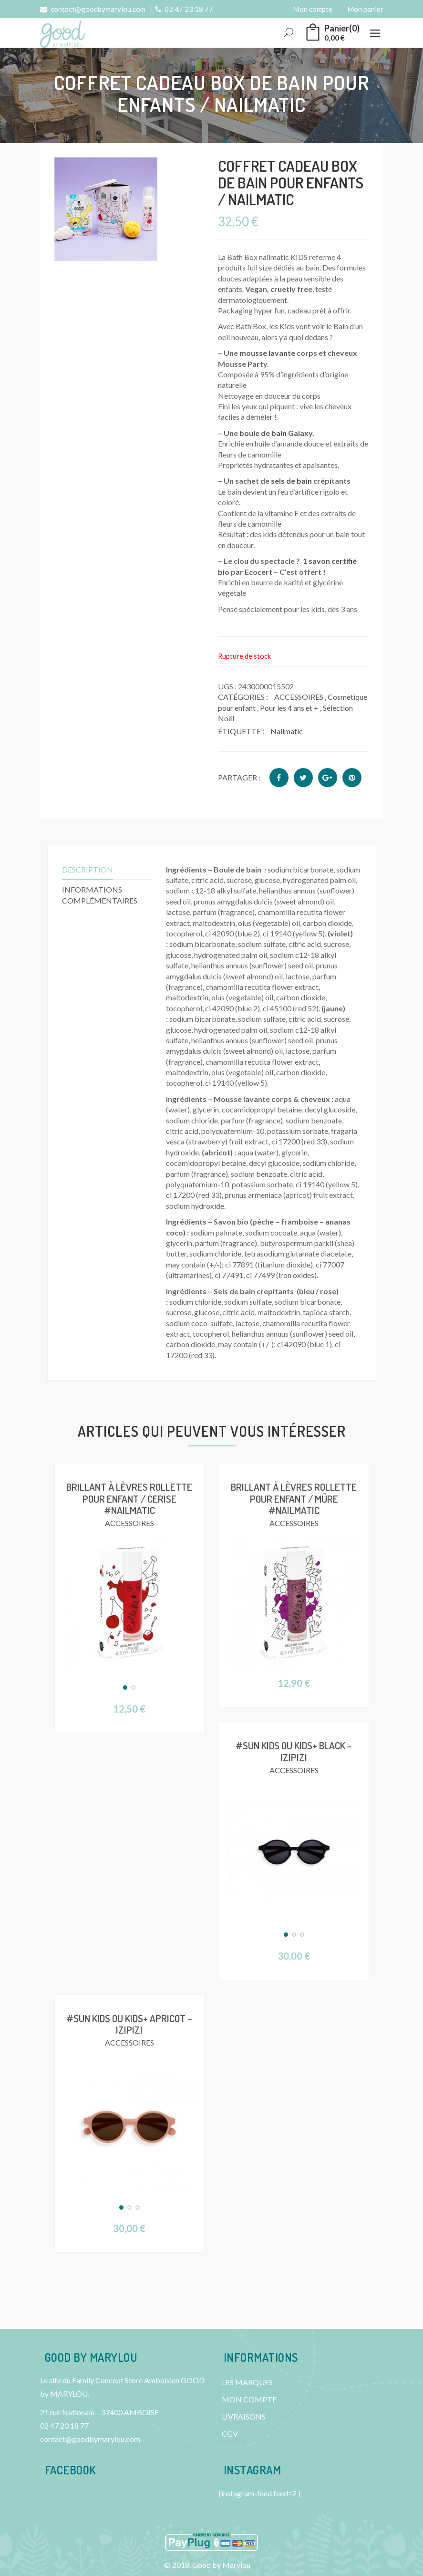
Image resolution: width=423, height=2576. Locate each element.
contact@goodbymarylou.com (92, 9)
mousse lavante (267, 352)
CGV (230, 2433)
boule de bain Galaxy (275, 432)
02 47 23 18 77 (184, 9)
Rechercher (289, 33)
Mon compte (312, 9)
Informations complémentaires (99, 894)
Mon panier (365, 9)
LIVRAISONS (244, 2416)
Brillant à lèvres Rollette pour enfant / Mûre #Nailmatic (294, 1498)
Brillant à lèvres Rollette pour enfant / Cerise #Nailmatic (129, 1498)
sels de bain (291, 480)
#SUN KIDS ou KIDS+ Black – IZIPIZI (294, 1750)
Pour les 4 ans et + (289, 707)
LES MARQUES (247, 2382)
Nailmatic (286, 731)
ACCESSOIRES (298, 696)
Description (87, 869)
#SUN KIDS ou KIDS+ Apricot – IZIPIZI (129, 2023)
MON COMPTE (249, 2399)
